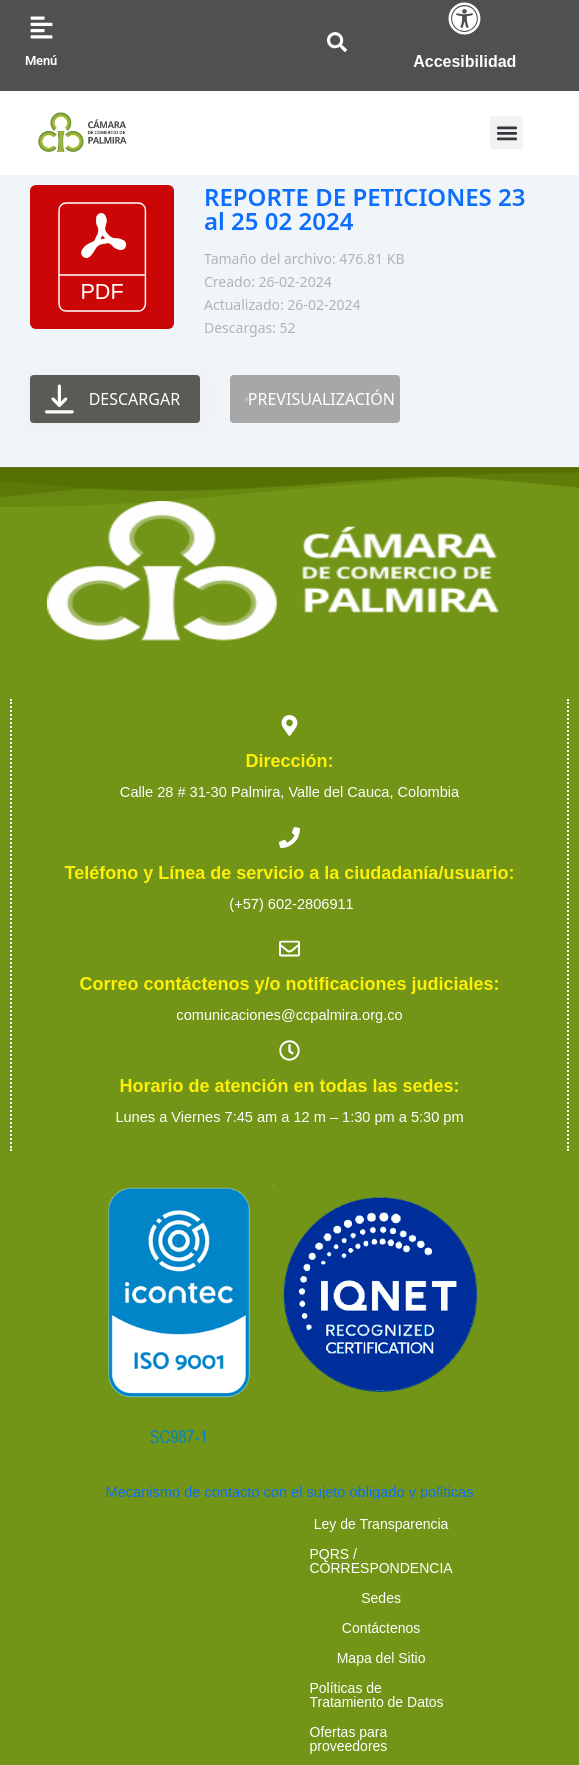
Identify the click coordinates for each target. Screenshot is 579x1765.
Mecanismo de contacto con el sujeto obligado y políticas (290, 1492)
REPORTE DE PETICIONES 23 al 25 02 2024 (364, 208)
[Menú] (41, 27)
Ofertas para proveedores (115, 1584)
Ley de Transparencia (132, 1524)
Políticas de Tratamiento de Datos (413, 1554)
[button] (506, 132)
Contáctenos (100, 1554)
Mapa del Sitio (223, 1554)
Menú (41, 60)
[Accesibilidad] (464, 18)
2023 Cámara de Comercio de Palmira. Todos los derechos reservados (289, 1636)
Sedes (494, 1524)
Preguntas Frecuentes (475, 1584)
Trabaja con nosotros (300, 1584)
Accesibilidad (464, 61)
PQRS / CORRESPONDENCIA (337, 1524)
